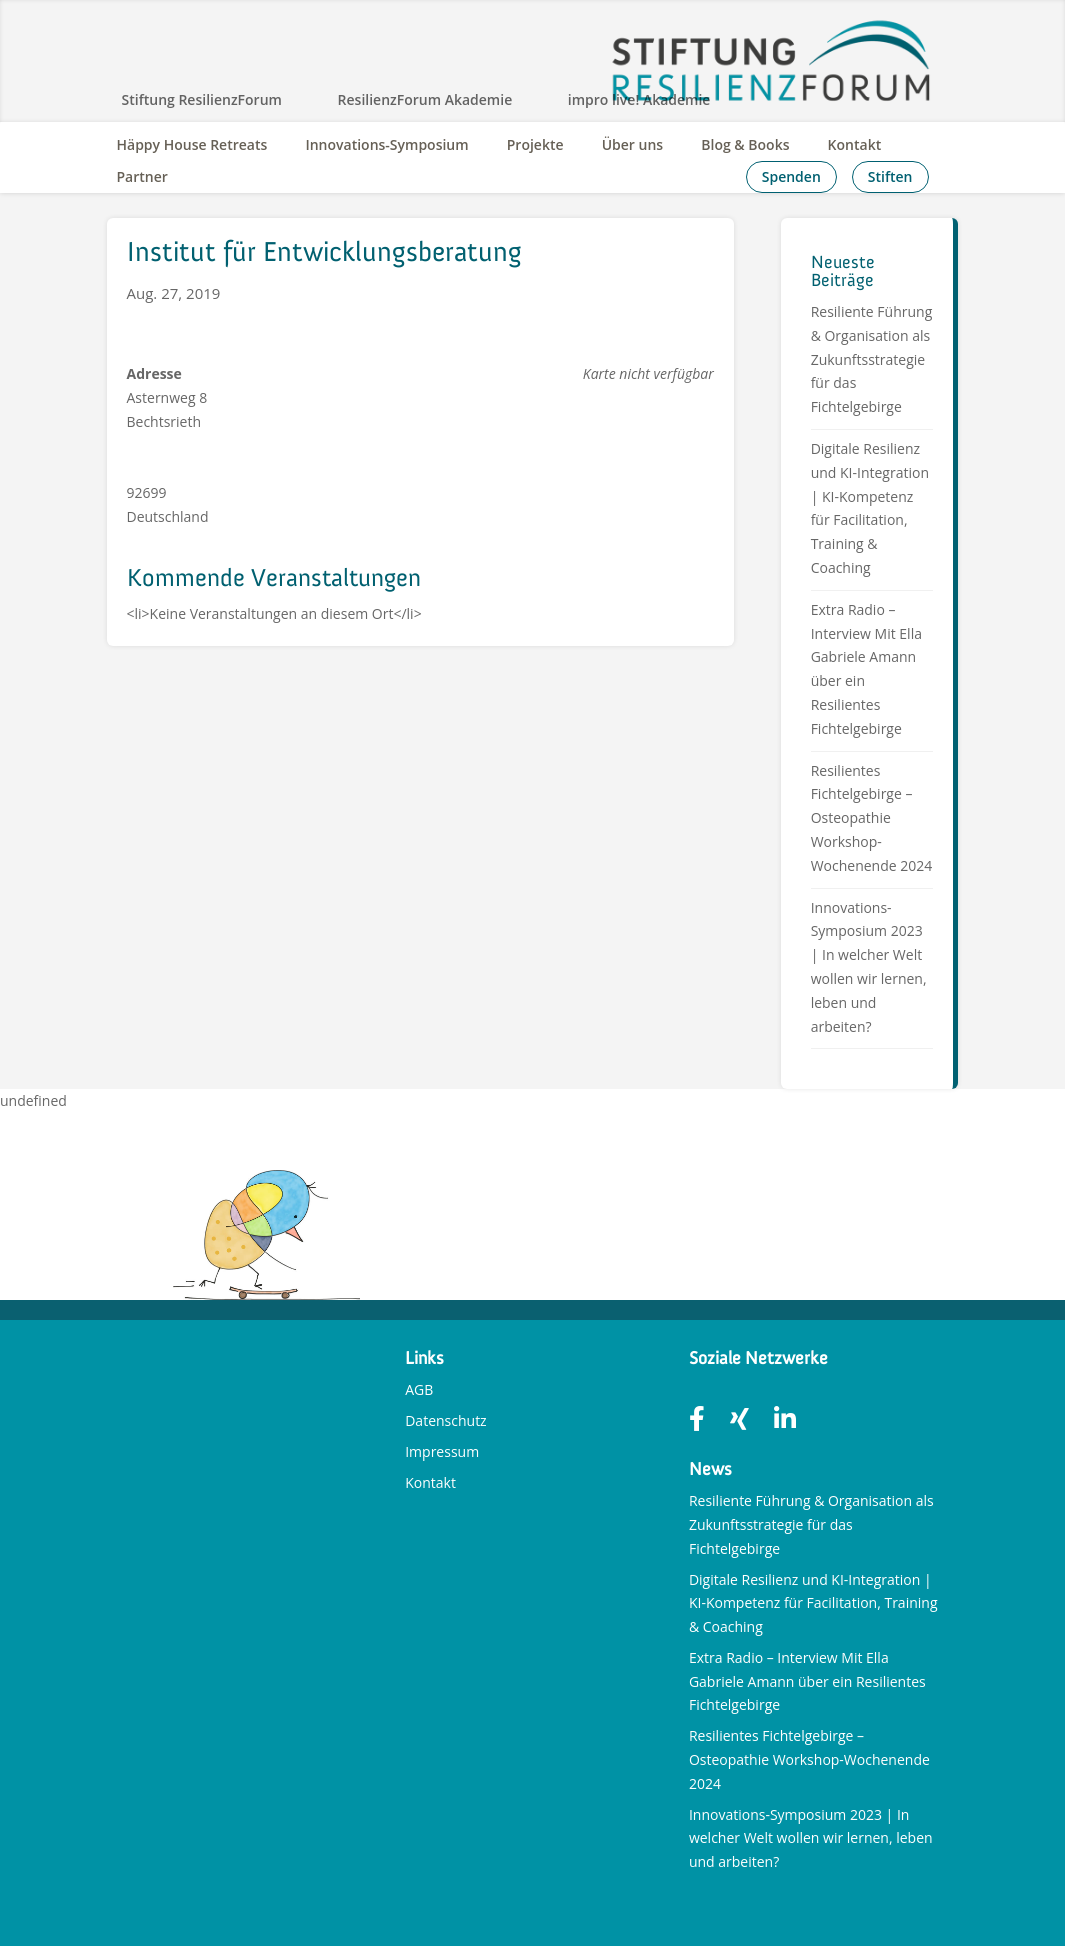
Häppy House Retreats (192, 144)
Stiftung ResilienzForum (202, 99)
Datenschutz (445, 1420)
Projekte (535, 144)
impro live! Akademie (639, 99)
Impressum (442, 1451)
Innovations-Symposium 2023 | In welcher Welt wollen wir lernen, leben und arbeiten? (811, 1838)
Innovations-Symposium (386, 144)
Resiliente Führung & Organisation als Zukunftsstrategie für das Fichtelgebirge (872, 359)
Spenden (791, 176)
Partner (142, 176)
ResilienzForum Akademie (425, 99)
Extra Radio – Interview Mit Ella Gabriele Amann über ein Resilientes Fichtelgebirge (807, 1681)
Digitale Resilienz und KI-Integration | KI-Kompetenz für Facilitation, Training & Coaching (813, 1603)
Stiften (890, 176)
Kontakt (855, 144)
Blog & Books (745, 144)
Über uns (632, 144)
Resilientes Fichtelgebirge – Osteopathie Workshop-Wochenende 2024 (872, 818)
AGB (419, 1389)
